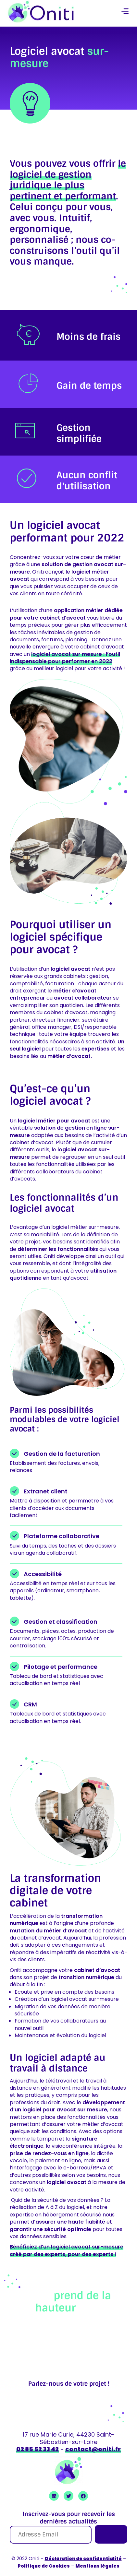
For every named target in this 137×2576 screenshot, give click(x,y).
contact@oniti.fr (93, 2449)
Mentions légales (97, 2566)
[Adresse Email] (51, 2535)
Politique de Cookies (44, 2566)
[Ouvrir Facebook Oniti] (83, 2496)
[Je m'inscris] (111, 2534)
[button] (125, 11)
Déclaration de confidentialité (83, 2558)
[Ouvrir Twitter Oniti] (68, 2496)
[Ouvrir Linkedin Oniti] (54, 2496)
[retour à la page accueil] (40, 11)
